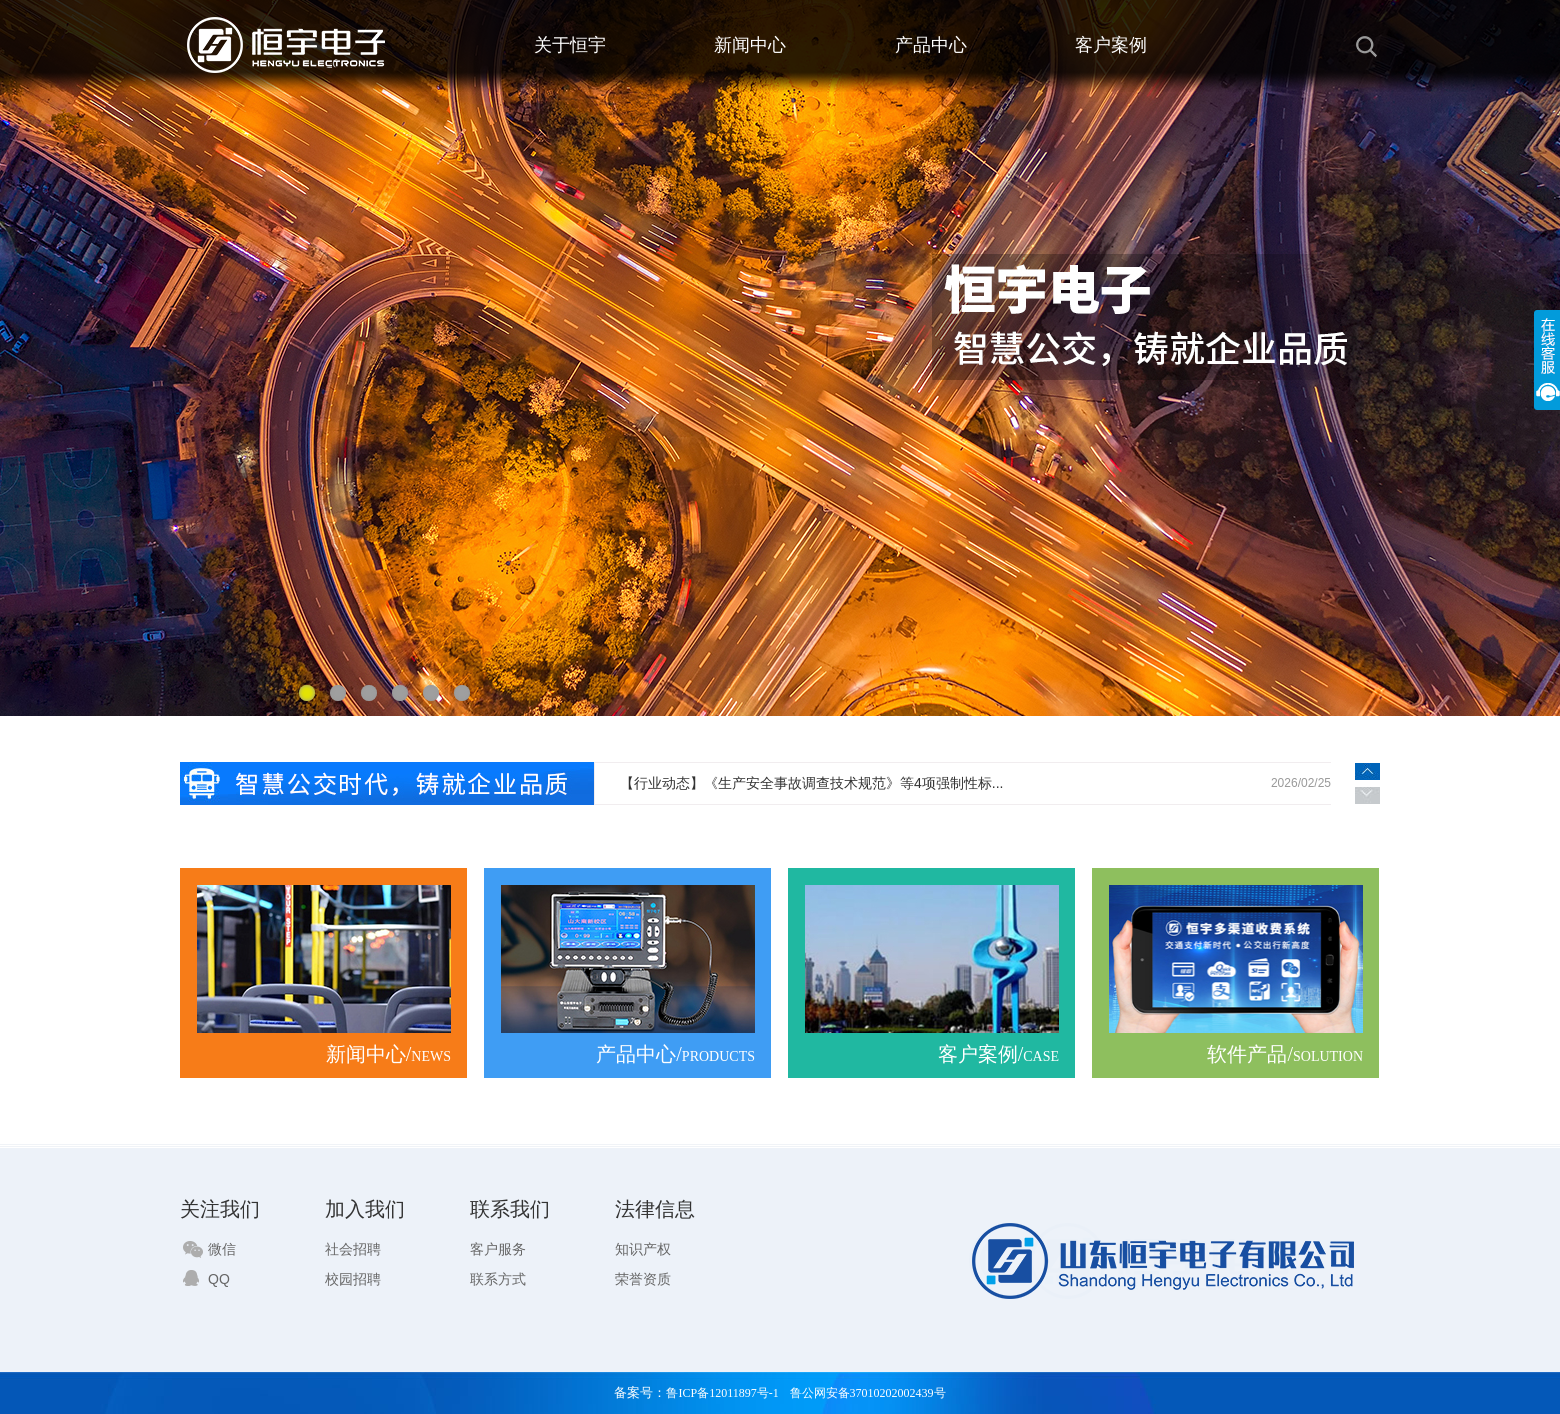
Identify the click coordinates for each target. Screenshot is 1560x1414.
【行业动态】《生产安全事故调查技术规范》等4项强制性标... (811, 783)
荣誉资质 (643, 1279)
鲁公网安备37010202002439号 (868, 1393)
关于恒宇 (570, 45)
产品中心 (931, 45)
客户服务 (498, 1249)
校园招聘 (353, 1279)
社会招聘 (353, 1249)
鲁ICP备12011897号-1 (722, 1393)
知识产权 (643, 1249)
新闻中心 (750, 45)
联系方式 (498, 1279)
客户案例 (1111, 45)
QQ (206, 1279)
